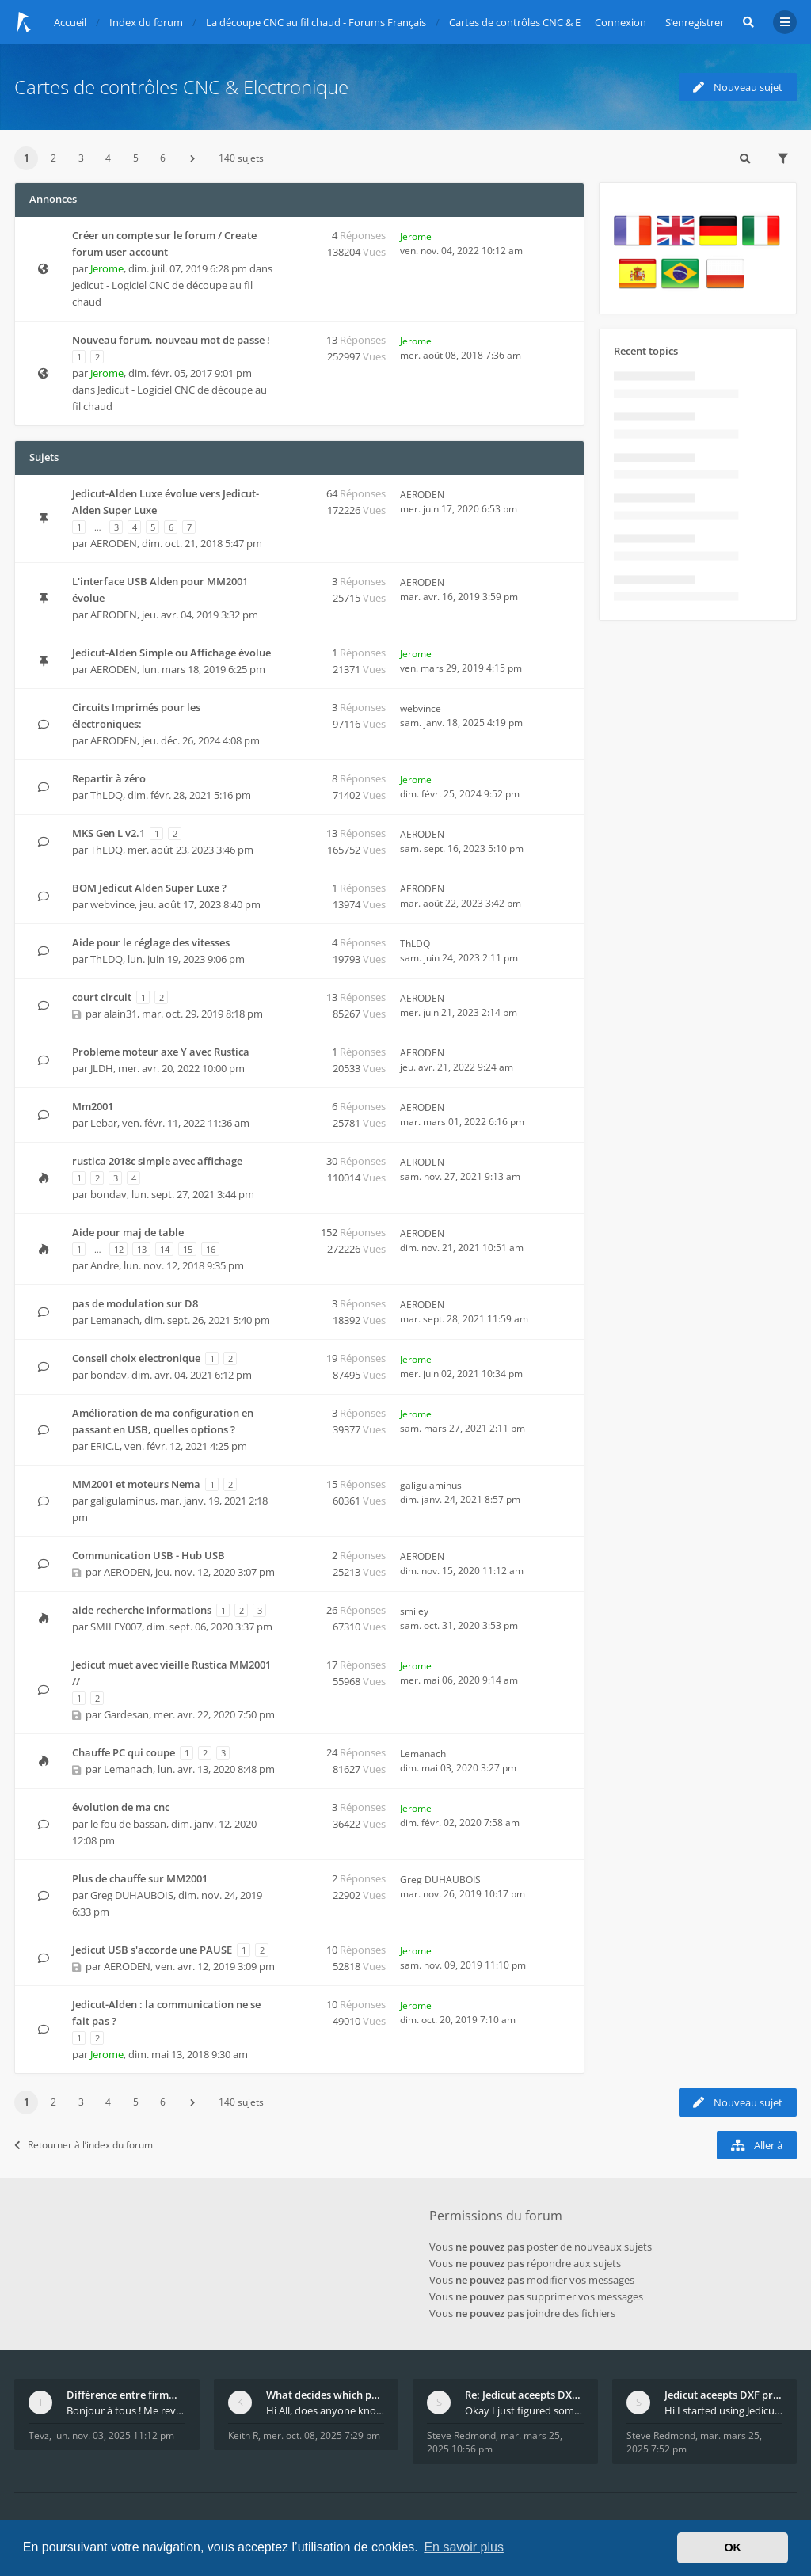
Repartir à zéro (109, 778)
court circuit (101, 997)
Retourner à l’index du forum (83, 2145)
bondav (108, 1194)
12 (119, 1249)
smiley (414, 1611)
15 (187, 1249)
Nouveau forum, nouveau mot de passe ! (171, 340)
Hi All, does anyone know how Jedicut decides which (325, 2410)
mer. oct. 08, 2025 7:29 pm (321, 2435)
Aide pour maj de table (128, 1232)
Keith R (243, 2435)
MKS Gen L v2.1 (108, 833)
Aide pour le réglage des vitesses (151, 942)
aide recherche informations (141, 1610)
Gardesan (126, 1714)
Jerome (107, 268)
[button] (192, 158)
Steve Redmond (461, 2435)
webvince (420, 708)
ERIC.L (105, 1446)
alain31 (120, 1013)
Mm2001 (92, 1106)
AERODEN (113, 543)
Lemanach (114, 1320)
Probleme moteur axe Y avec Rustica (160, 1051)
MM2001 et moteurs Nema (136, 1484)
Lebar (103, 1123)
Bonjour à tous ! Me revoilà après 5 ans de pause (126, 2410)
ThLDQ (106, 795)
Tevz (39, 2435)
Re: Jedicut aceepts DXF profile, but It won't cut (524, 2395)
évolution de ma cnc (120, 1807)
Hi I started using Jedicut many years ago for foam (723, 2410)
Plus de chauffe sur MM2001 (140, 1878)
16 (210, 1249)
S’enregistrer (694, 22)
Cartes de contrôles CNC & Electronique (181, 87)
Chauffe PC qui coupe (123, 1752)
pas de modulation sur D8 (135, 1303)
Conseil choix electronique (136, 1358)
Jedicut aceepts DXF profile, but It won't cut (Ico (723, 2395)
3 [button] (81, 158)
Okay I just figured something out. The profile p (524, 2410)
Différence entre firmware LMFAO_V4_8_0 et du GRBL (126, 2395)
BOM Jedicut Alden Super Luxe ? (149, 888)
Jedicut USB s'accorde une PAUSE (152, 1949)
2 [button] (53, 158)
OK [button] (732, 2547)
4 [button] (108, 158)
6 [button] (163, 158)
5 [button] (136, 158)
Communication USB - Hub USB (148, 1555)
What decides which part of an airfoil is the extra (325, 2395)
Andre (104, 1265)
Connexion (620, 22)
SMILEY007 (116, 1626)
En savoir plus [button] (464, 2547)
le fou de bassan (128, 1824)
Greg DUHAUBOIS (131, 1895)
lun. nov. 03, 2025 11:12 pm (114, 2435)
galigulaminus (122, 1500)
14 (164, 1249)
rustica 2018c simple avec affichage (157, 1161)
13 (142, 1249)
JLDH (101, 1068)
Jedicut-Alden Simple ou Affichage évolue (171, 652)
